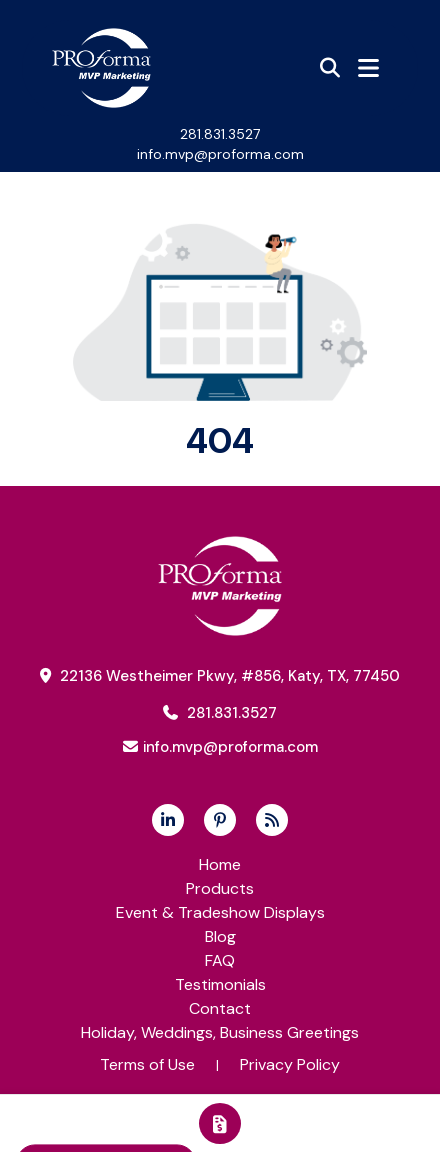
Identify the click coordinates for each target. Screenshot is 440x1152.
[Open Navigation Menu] (368, 68)
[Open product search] (330, 68)
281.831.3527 (220, 134)
